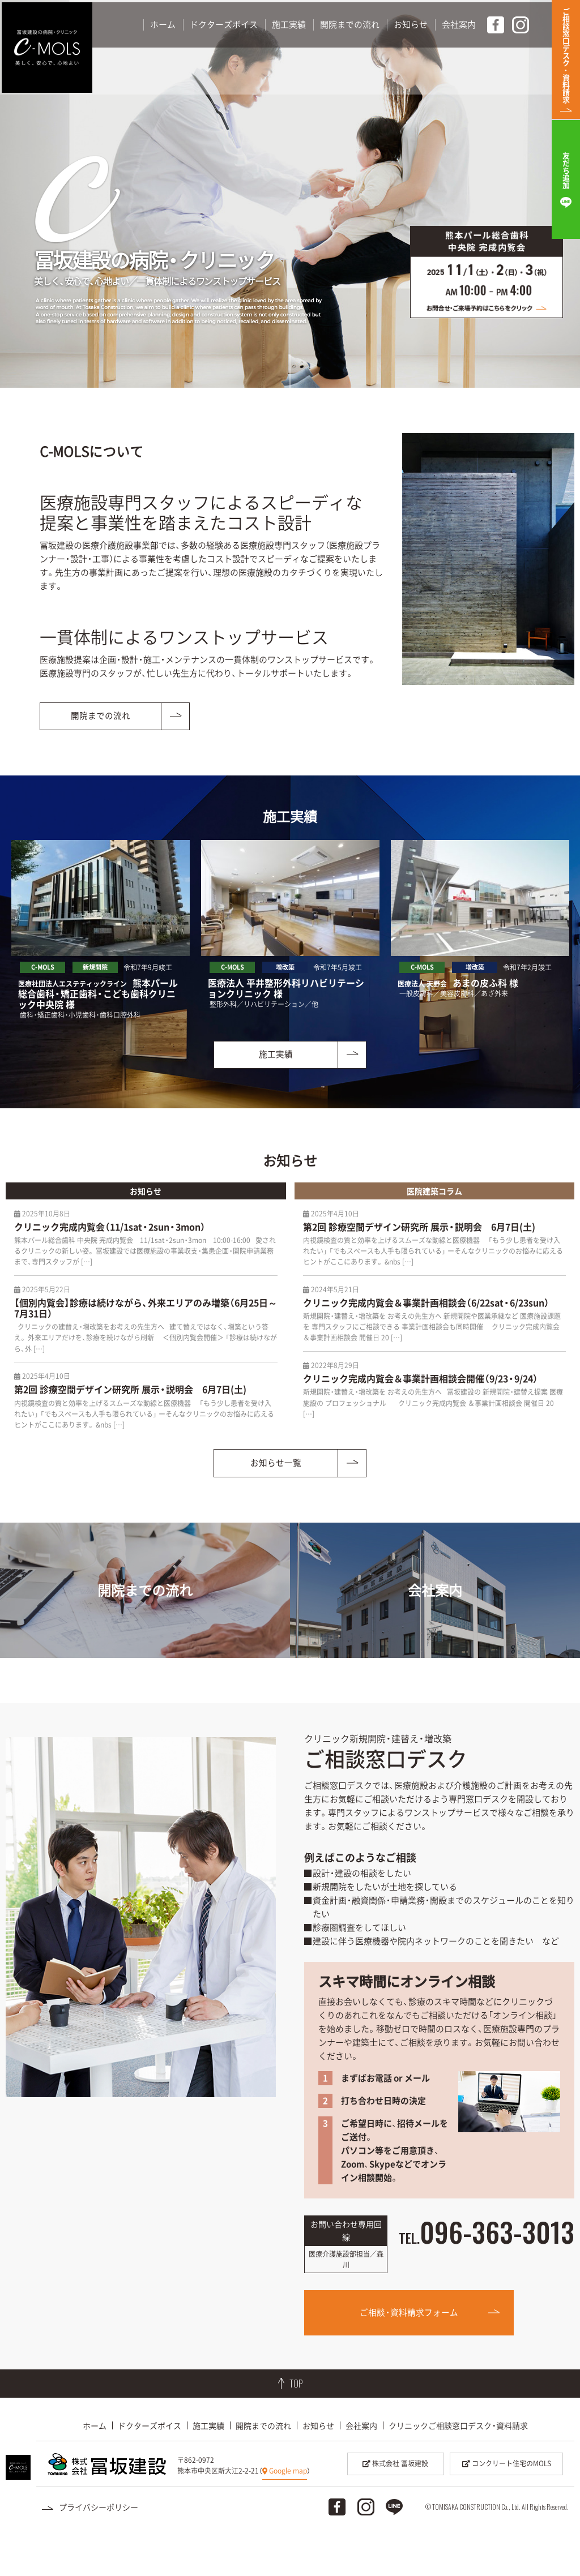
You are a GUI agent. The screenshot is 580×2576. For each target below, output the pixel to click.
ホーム (94, 2467)
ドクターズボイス (149, 2467)
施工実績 (208, 2467)
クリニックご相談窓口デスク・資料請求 (458, 2467)
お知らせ (318, 2467)
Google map (284, 2513)
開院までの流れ (263, 2467)
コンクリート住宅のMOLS (506, 2505)
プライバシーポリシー (98, 2548)
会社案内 (361, 2467)
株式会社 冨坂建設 (395, 2505)
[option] (100, 931)
